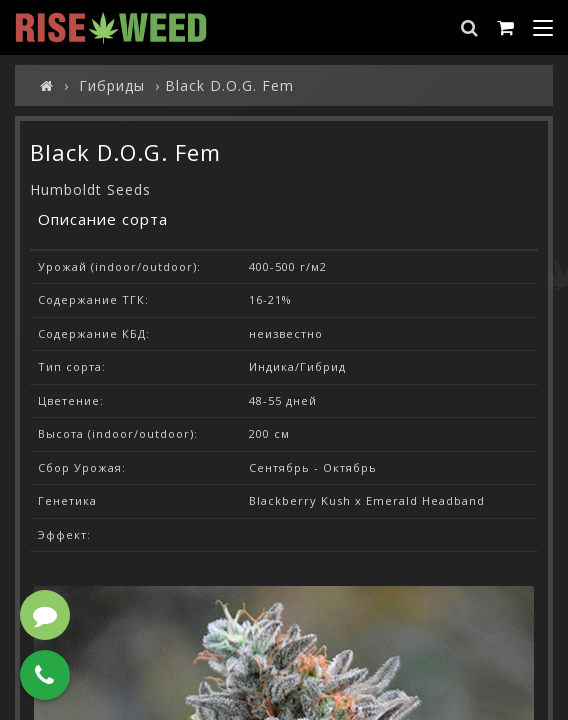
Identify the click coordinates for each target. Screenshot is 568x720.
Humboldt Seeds (90, 189)
